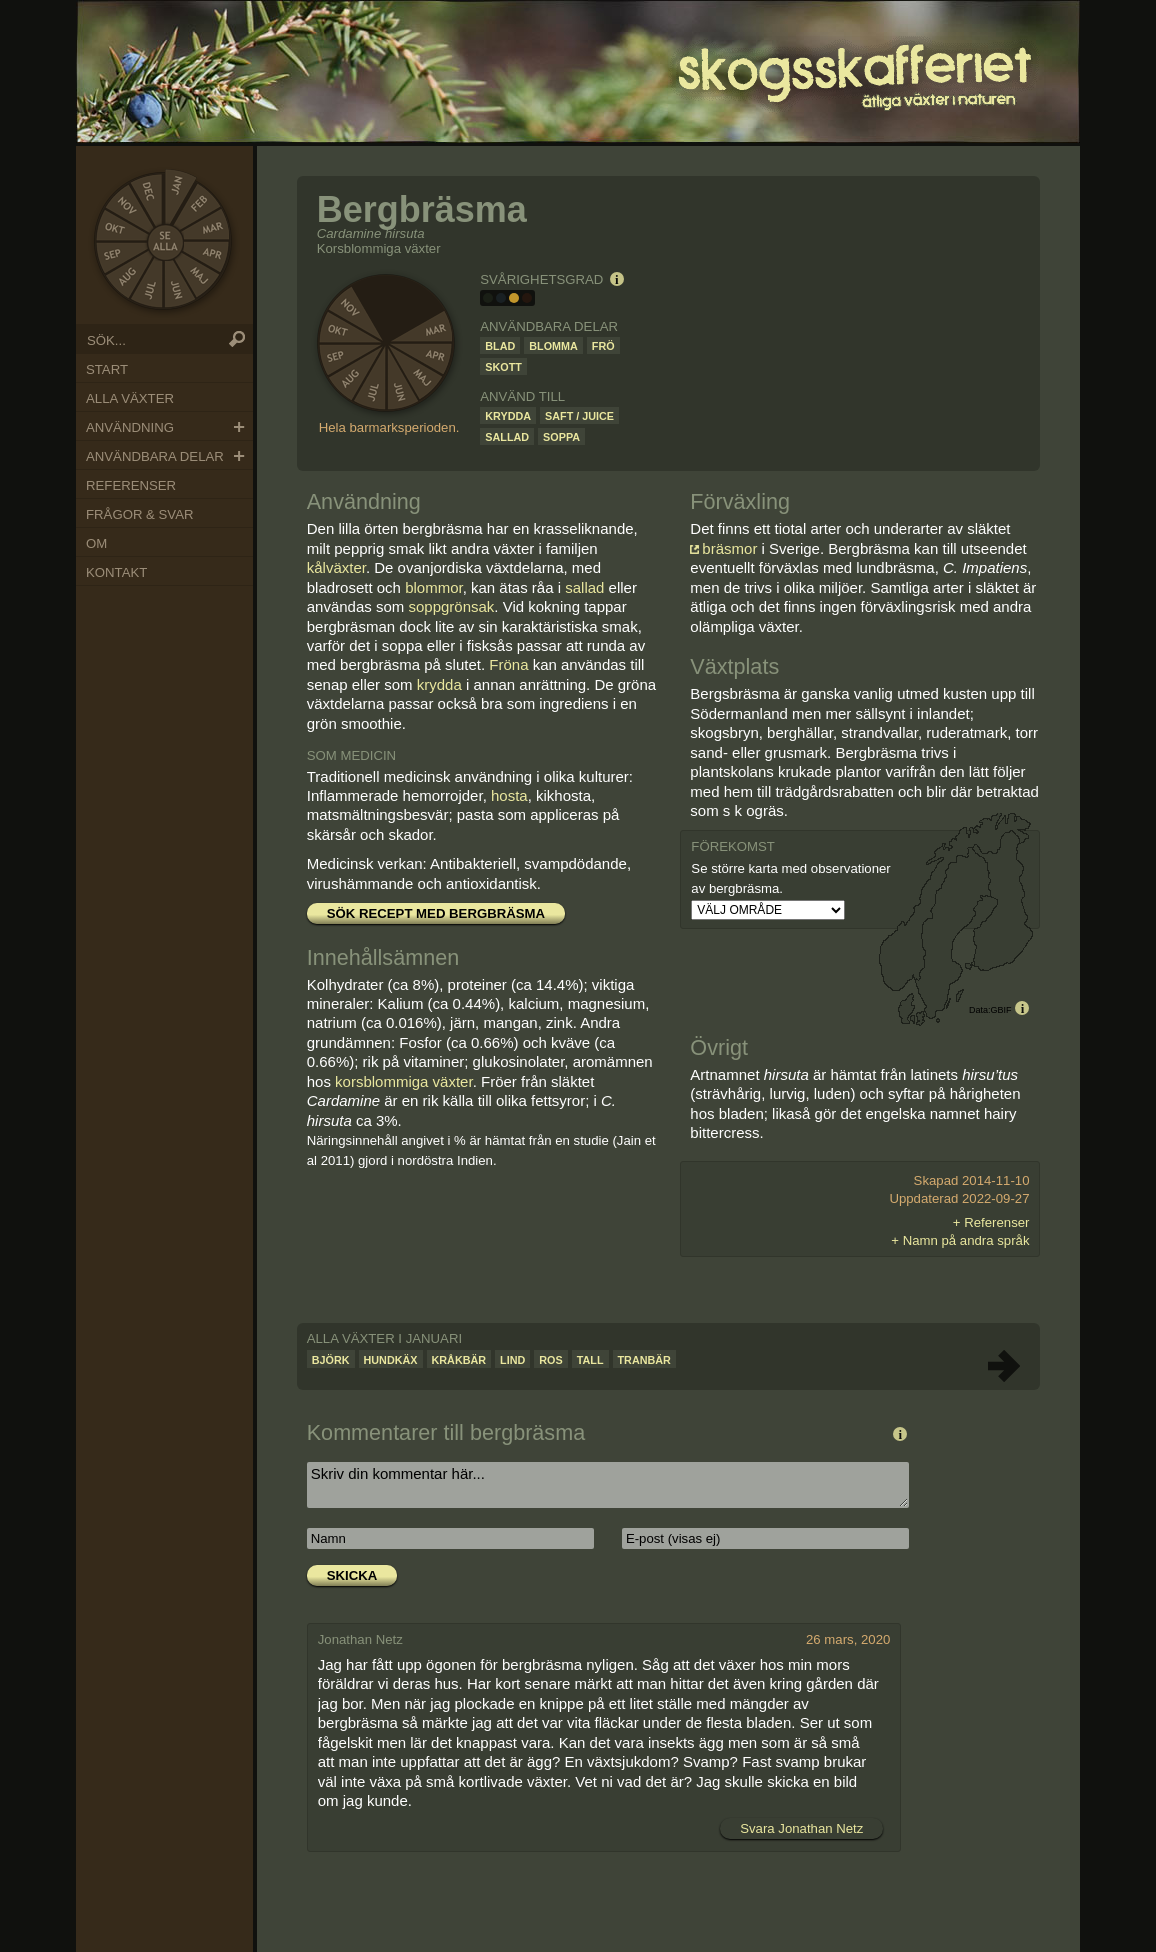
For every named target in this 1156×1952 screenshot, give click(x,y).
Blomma (553, 346)
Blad (500, 346)
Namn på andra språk (966, 1240)
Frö (603, 346)
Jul (150, 293)
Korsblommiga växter (379, 248)
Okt (114, 229)
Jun (177, 293)
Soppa (561, 437)
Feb (200, 203)
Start (107, 369)
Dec (150, 189)
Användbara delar (155, 456)
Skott (503, 367)
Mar (215, 228)
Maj (200, 276)
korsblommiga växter (404, 1081)
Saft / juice (579, 416)
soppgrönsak (451, 606)
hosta (509, 795)
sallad (584, 587)
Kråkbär (459, 1360)
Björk (331, 1360)
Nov (125, 202)
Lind (512, 1360)
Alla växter (130, 398)
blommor (434, 587)
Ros (550, 1360)
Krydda (508, 416)
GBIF (1000, 1010)
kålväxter (336, 567)
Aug (125, 279)
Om (96, 543)
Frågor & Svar (139, 514)
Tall (590, 1360)
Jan (177, 184)
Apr (213, 253)
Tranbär (644, 1360)
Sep (114, 254)
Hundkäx (391, 1360)
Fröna (508, 664)
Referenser (131, 485)
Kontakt (116, 572)
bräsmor (729, 548)
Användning (130, 427)
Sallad (507, 437)
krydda (439, 684)
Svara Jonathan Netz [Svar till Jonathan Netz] (801, 1828)
